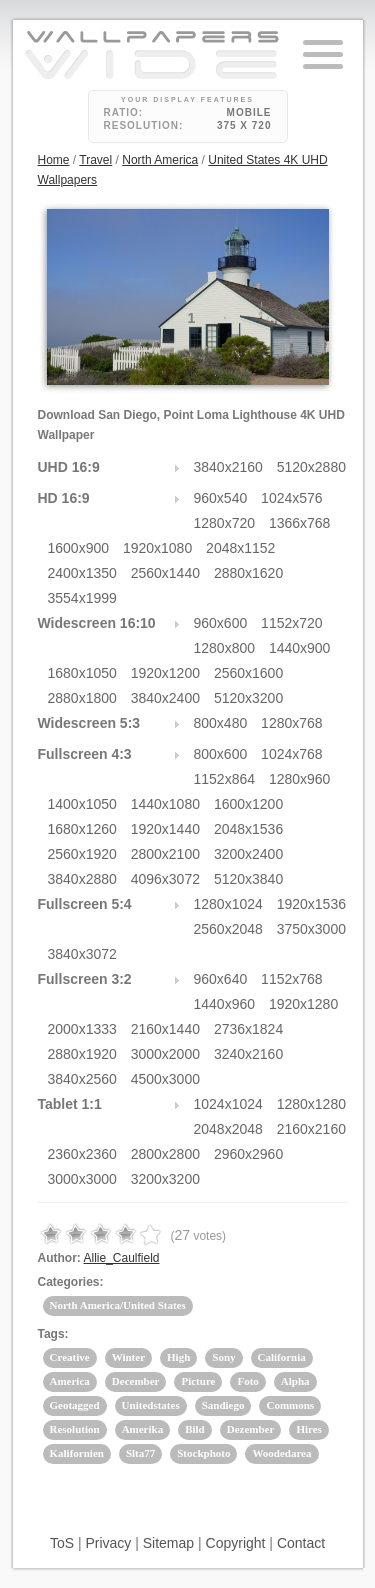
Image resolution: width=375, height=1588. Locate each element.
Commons (290, 1405)
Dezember (251, 1429)
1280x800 (225, 648)
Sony (223, 1357)
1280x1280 (311, 1104)
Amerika (143, 1429)
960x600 (221, 623)
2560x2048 (228, 929)
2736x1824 (248, 1029)
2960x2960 (248, 1154)
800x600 (221, 754)
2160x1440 (165, 1029)
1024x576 (292, 498)
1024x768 (292, 754)
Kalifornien (77, 1453)
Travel (95, 160)
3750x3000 (311, 929)
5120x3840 (248, 879)
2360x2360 (82, 1154)
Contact (301, 1543)
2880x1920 (82, 1054)
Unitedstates (151, 1405)
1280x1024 (228, 904)
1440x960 (225, 1004)
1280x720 (225, 523)
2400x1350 (82, 573)
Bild (195, 1429)
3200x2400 (248, 854)
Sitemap (168, 1543)
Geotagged (75, 1405)
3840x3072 (82, 954)
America (70, 1381)
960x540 (221, 498)
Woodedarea (281, 1453)
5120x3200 (248, 698)
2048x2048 (228, 1129)
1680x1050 (82, 673)
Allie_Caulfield (122, 1258)
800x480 (221, 723)
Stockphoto (203, 1453)
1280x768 (292, 723)
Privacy (108, 1543)
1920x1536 (311, 904)
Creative (70, 1357)
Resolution (75, 1429)
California (282, 1357)
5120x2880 (311, 467)
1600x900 (79, 548)
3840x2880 (82, 879)
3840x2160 (228, 467)
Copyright (236, 1543)
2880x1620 (248, 573)
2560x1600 (248, 673)
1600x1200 (248, 804)
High (178, 1357)
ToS (62, 1543)
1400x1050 (82, 804)
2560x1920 (82, 854)
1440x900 (300, 648)
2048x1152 (240, 548)
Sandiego (223, 1405)
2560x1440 (165, 573)
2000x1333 (82, 1029)
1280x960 (300, 779)
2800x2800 (165, 1154)
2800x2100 (165, 854)
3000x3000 (82, 1179)
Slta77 (140, 1453)
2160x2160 (311, 1129)
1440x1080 (165, 804)
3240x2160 (248, 1054)
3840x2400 (165, 698)
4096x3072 (165, 879)
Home (54, 160)
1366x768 (300, 523)
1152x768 (292, 979)
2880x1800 (82, 698)
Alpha (295, 1381)
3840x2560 (82, 1079)
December (136, 1381)
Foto (247, 1381)
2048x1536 (248, 829)
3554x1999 (82, 598)
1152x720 (292, 623)
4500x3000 (165, 1079)
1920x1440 (165, 829)
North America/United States (118, 1305)
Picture (198, 1381)
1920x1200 (165, 673)
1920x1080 (157, 548)
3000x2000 (165, 1054)
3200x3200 (165, 1179)
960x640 (221, 979)
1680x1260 (82, 829)
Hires (308, 1429)
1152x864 (225, 779)
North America (160, 160)
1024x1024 (228, 1104)
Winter (128, 1357)
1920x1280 (303, 1004)
